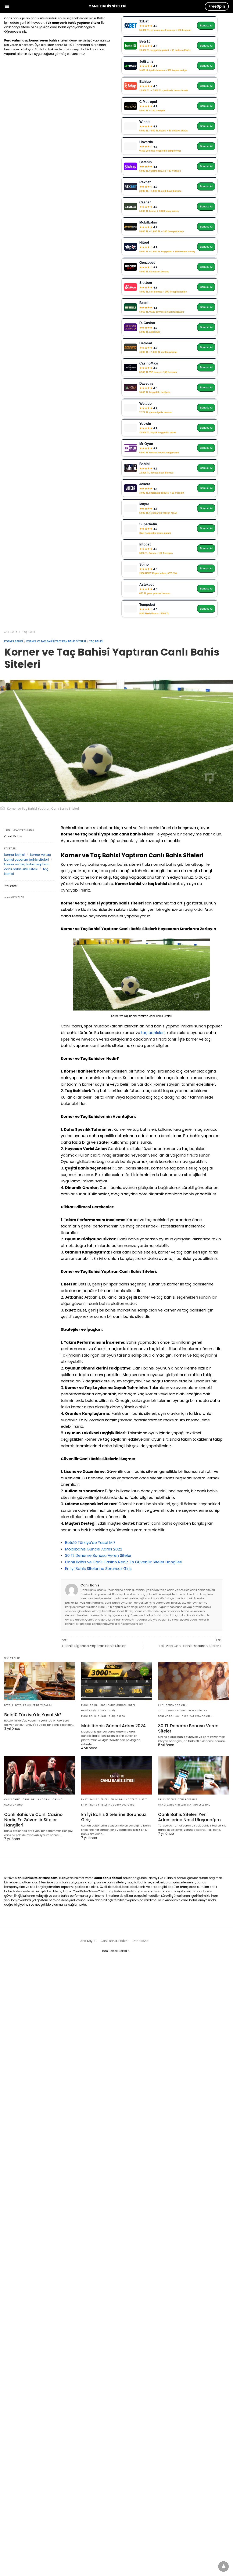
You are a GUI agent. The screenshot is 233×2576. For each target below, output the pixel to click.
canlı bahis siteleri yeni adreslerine (184, 1804)
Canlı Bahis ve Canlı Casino (43, 1799)
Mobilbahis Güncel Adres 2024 (113, 1726)
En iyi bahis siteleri (95, 1799)
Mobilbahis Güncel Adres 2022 (93, 1549)
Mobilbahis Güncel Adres (118, 1705)
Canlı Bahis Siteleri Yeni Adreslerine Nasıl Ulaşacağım (189, 1817)
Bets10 (8, 1705)
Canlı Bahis (12, 1799)
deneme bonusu (169, 1716)
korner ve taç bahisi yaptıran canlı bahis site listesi (27, 866)
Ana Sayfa (10, 632)
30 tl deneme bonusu (173, 1705)
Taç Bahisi (29, 632)
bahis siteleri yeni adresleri (178, 1799)
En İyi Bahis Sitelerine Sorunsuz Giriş (98, 1568)
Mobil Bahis (89, 1705)
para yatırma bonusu (197, 1716)
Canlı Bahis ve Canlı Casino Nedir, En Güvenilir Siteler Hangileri (123, 1562)
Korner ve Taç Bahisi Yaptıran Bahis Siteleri (56, 641)
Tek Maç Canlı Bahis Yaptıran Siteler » (190, 1645)
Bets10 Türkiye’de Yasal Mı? (90, 1542)
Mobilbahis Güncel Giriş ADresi (103, 1716)
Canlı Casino (13, 1804)
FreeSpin (216, 6)
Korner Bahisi (13, 641)
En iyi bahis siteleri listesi (130, 1799)
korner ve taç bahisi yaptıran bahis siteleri (27, 857)
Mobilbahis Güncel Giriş (98, 1710)
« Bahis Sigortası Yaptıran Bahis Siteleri (94, 1645)
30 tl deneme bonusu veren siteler (182, 1710)
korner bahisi (14, 854)
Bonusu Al (206, 25)
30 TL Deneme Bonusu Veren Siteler (98, 1555)
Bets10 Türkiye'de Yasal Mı (33, 1705)
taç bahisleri (153, 1032)
